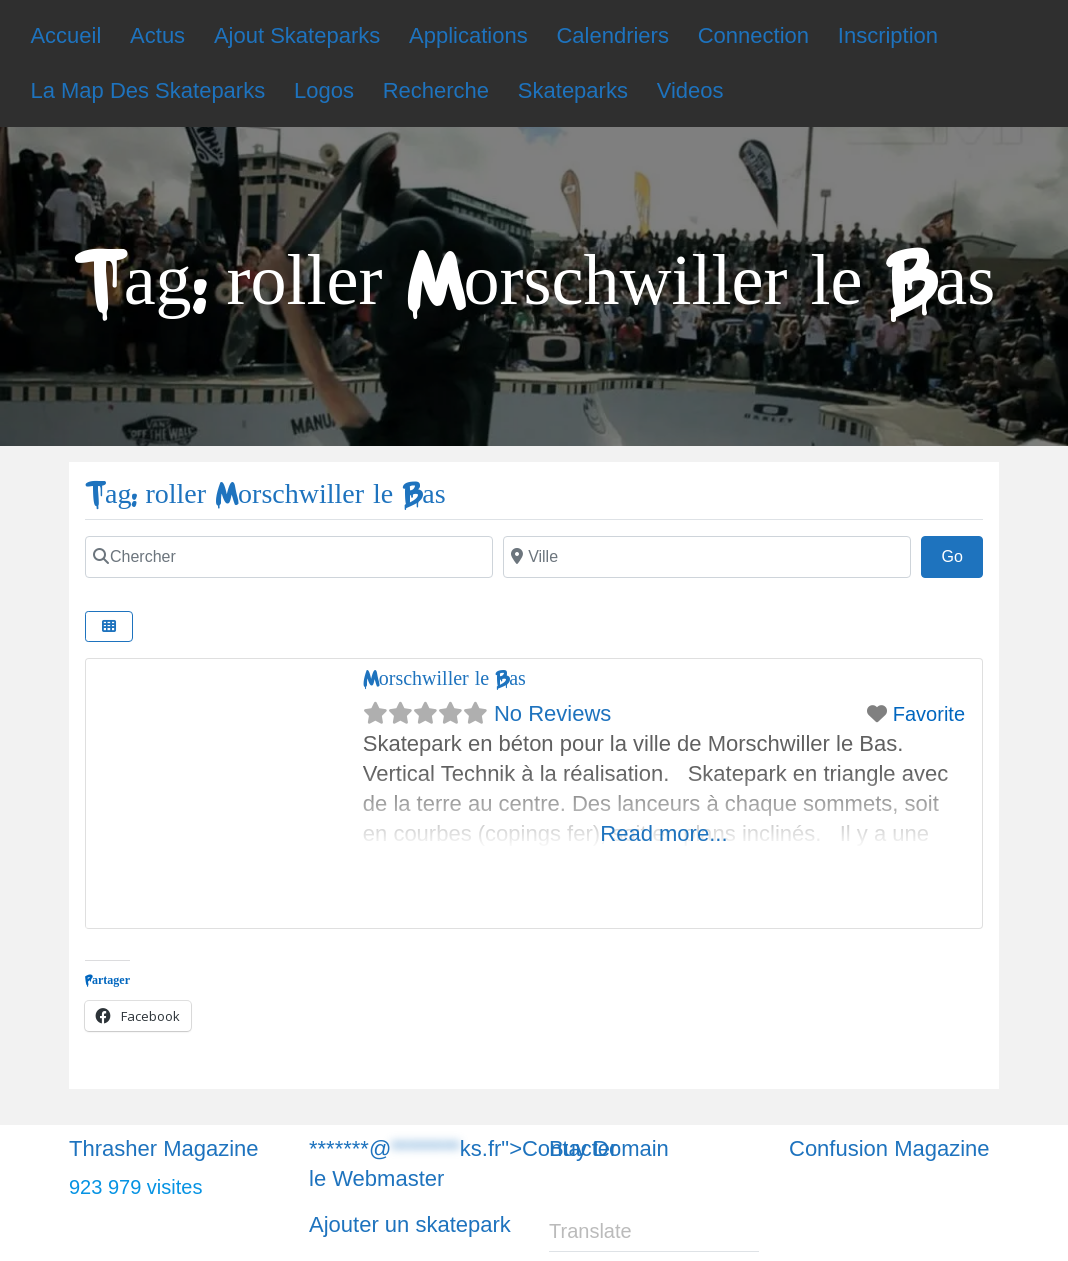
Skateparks (573, 90)
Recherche (436, 90)
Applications (468, 35)
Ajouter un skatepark (410, 1224)
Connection (753, 35)
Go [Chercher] (962, 554)
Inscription (888, 35)
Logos (324, 90)
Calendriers (612, 35)
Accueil (65, 35)
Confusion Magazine (889, 1148)
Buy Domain (609, 1148)
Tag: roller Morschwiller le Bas (265, 494)
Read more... (663, 833)
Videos (690, 90)
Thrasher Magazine (164, 1148)
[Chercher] (289, 557)
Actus (157, 35)
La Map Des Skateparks (147, 90)
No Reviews (552, 713)
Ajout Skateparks (297, 35)
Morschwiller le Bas (444, 678)
